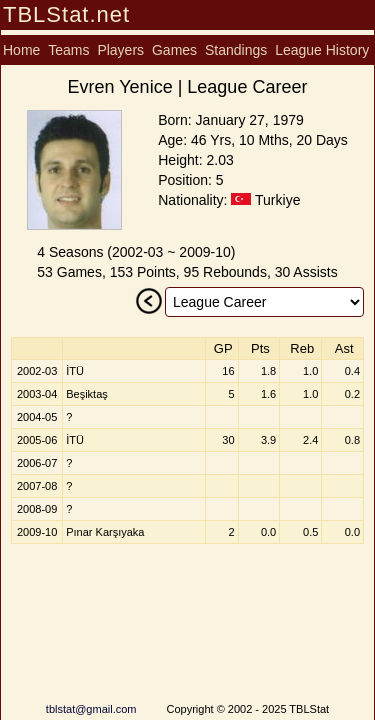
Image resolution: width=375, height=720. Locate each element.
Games (174, 50)
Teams (68, 50)
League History (322, 50)
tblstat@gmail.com (91, 709)
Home (21, 50)
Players (120, 50)
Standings (236, 50)
